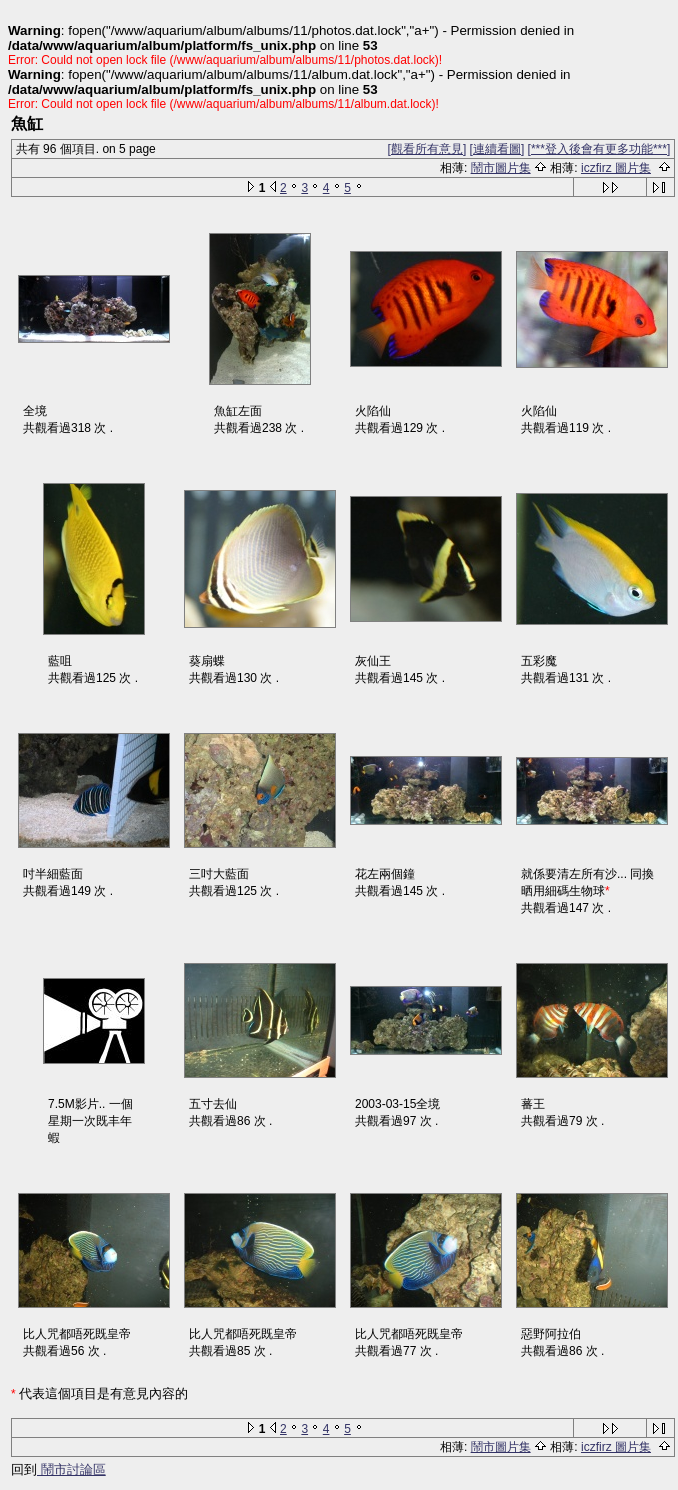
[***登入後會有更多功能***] (599, 149)
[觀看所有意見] (427, 149)
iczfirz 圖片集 (616, 168)
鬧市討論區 (71, 1469)
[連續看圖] (497, 149)
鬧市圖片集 (501, 168)
